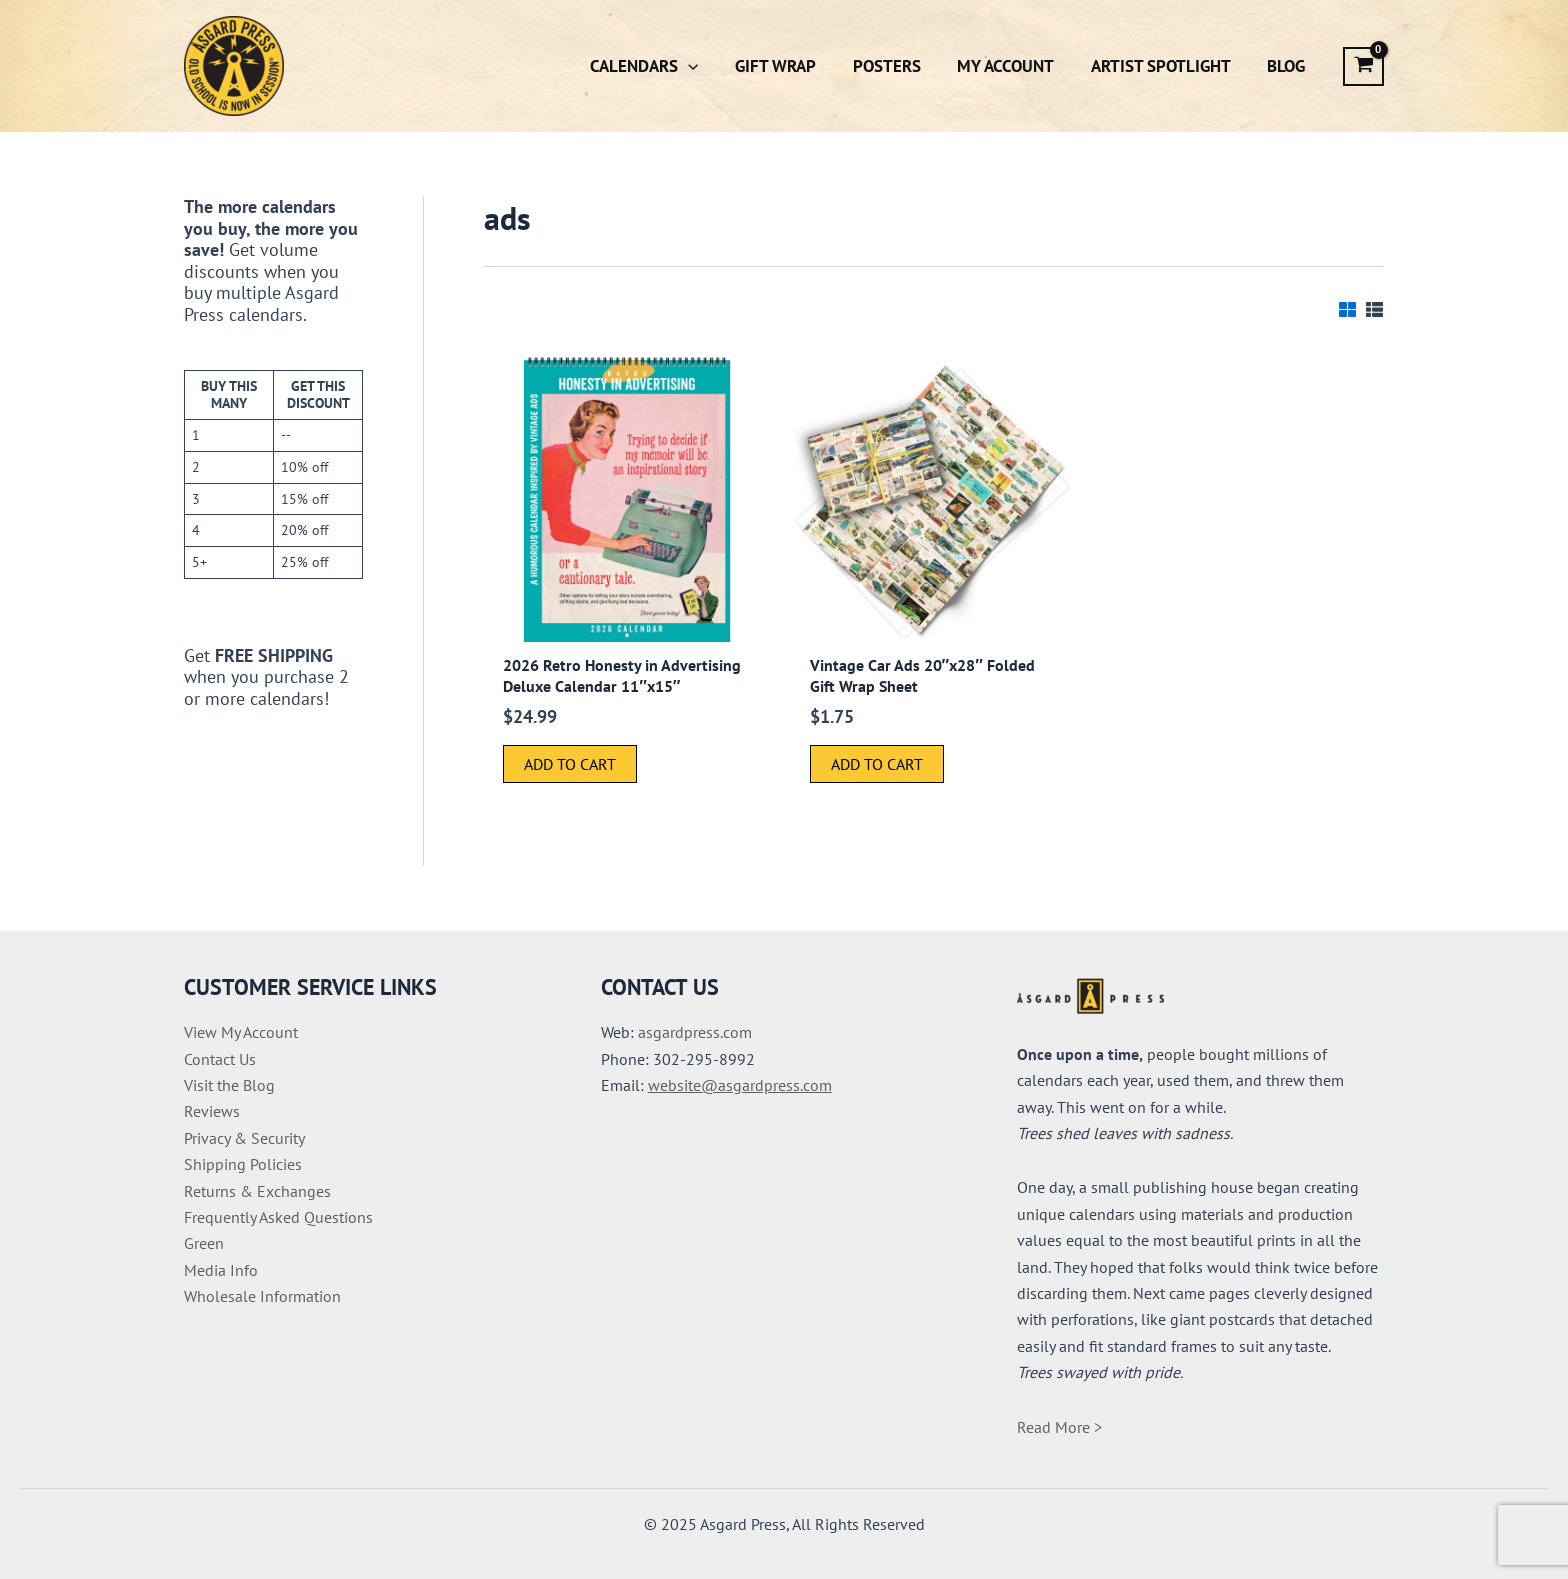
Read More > (1059, 1427)
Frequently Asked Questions (278, 1217)
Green (204, 1243)
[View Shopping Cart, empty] (1363, 66)
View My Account (241, 1032)
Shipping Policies (243, 1164)
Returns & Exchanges (257, 1191)
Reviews (212, 1111)
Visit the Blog (229, 1085)
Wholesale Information (262, 1296)
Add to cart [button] (570, 764)
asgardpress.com (695, 1032)
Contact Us (220, 1059)
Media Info (221, 1270)
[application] (702, 66)
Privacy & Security (244, 1138)
